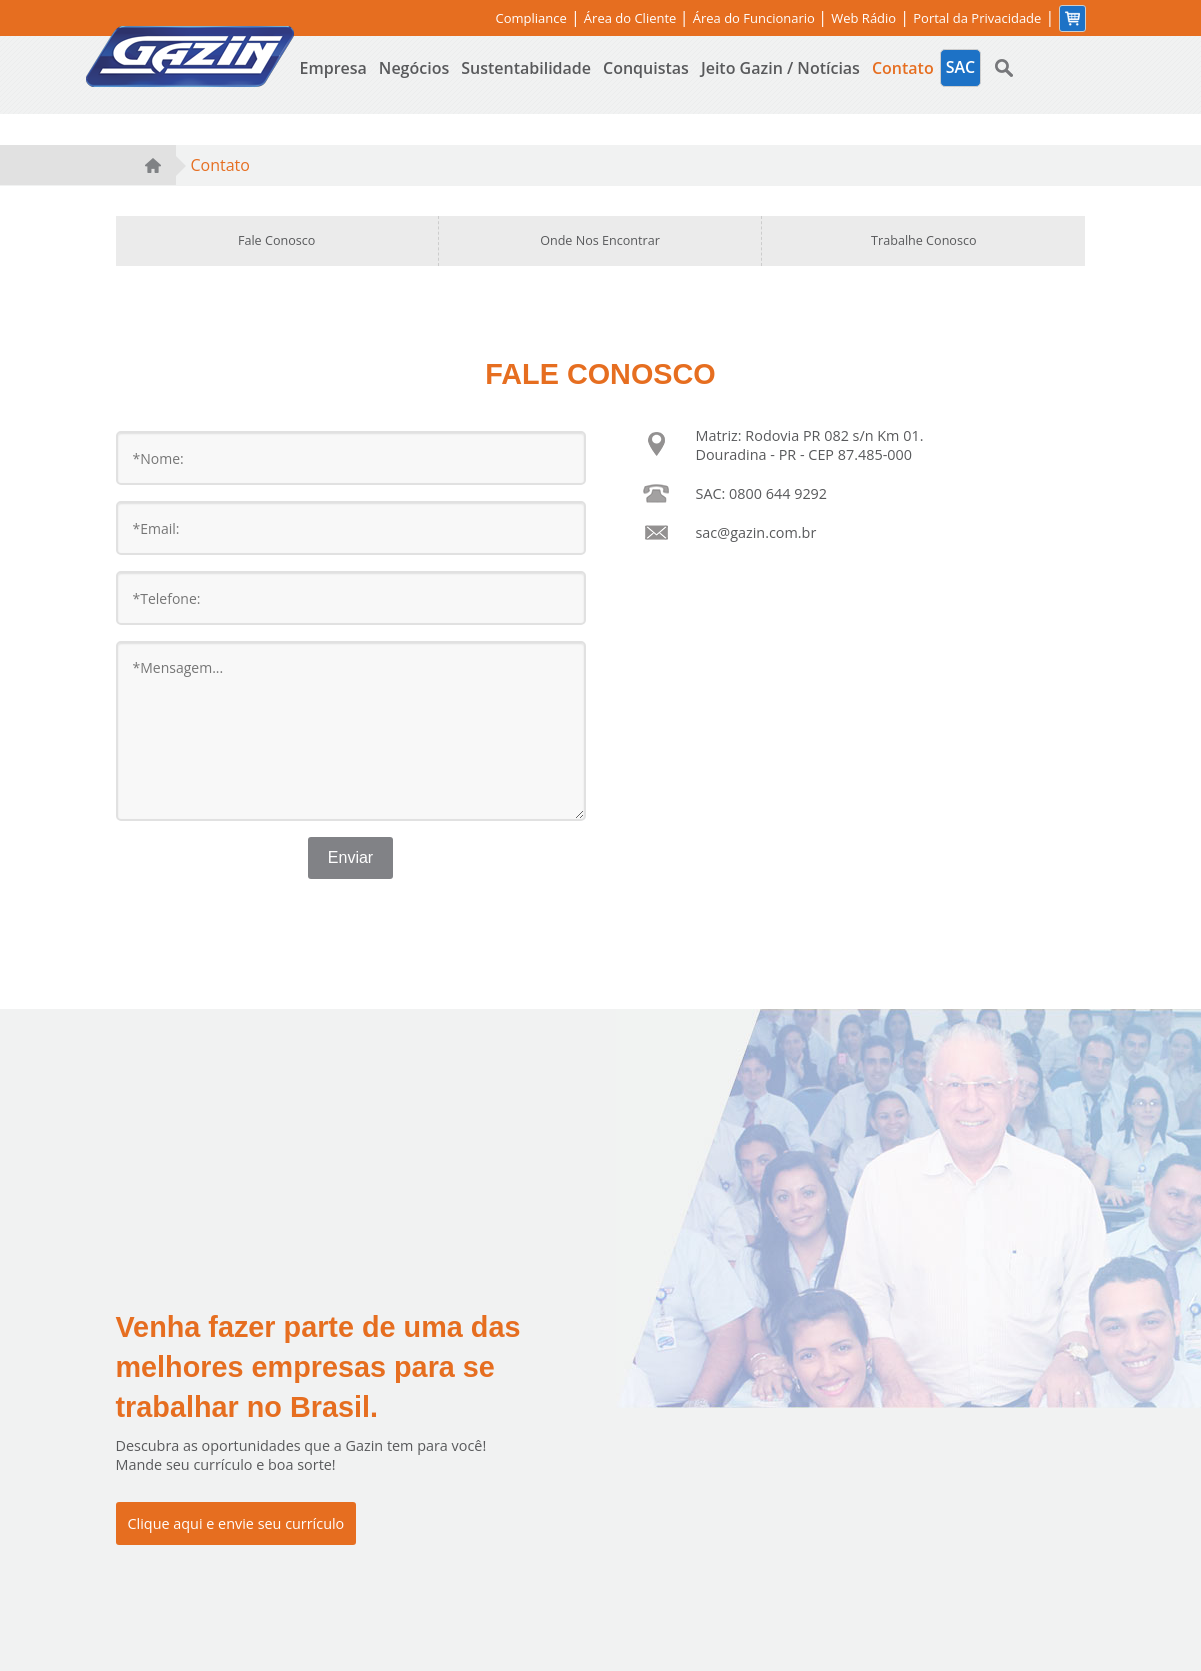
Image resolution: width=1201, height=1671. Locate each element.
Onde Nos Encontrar (600, 240)
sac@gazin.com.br (756, 532)
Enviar (350, 857)
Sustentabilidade (526, 68)
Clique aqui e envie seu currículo (236, 1523)
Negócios (414, 68)
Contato (903, 68)
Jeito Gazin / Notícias (780, 68)
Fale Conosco (276, 240)
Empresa (333, 68)
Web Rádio (863, 18)
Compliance (530, 18)
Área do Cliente (632, 18)
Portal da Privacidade (977, 18)
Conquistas (646, 68)
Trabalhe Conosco (923, 240)
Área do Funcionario (756, 18)
